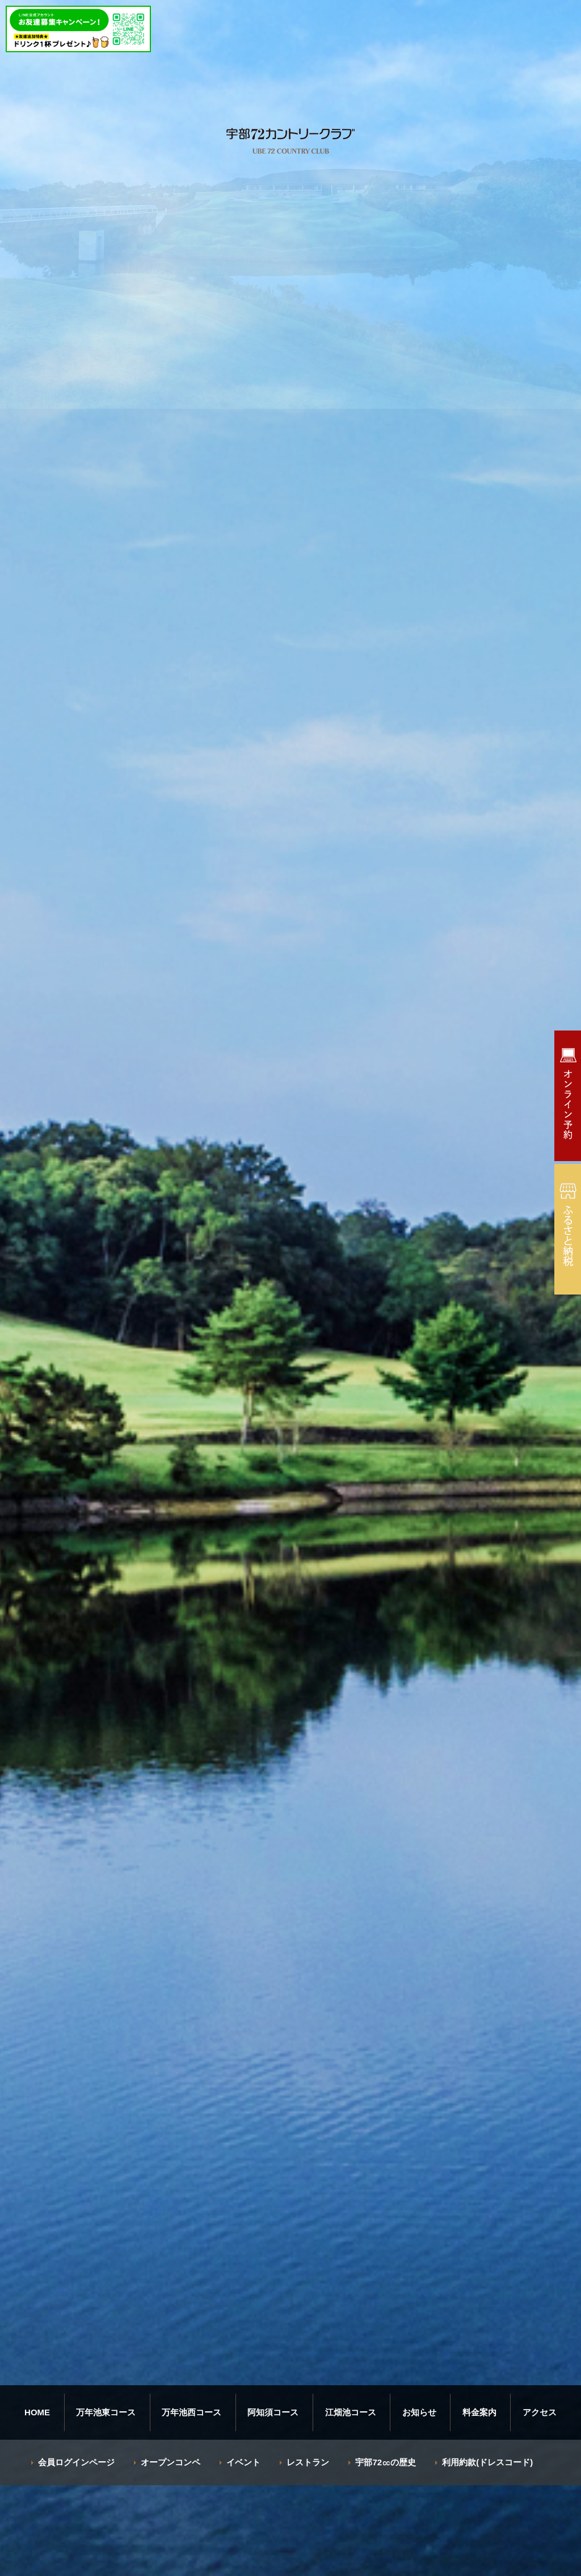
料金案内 (479, 2412)
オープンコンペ (170, 2462)
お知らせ (419, 2412)
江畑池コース (350, 2412)
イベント (243, 2462)
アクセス (540, 2412)
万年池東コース (106, 2412)
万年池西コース (191, 2412)
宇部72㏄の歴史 (385, 2462)
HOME (37, 2412)
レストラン (308, 2462)
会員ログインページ (76, 2462)
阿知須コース (272, 2412)
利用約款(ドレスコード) (487, 2462)
